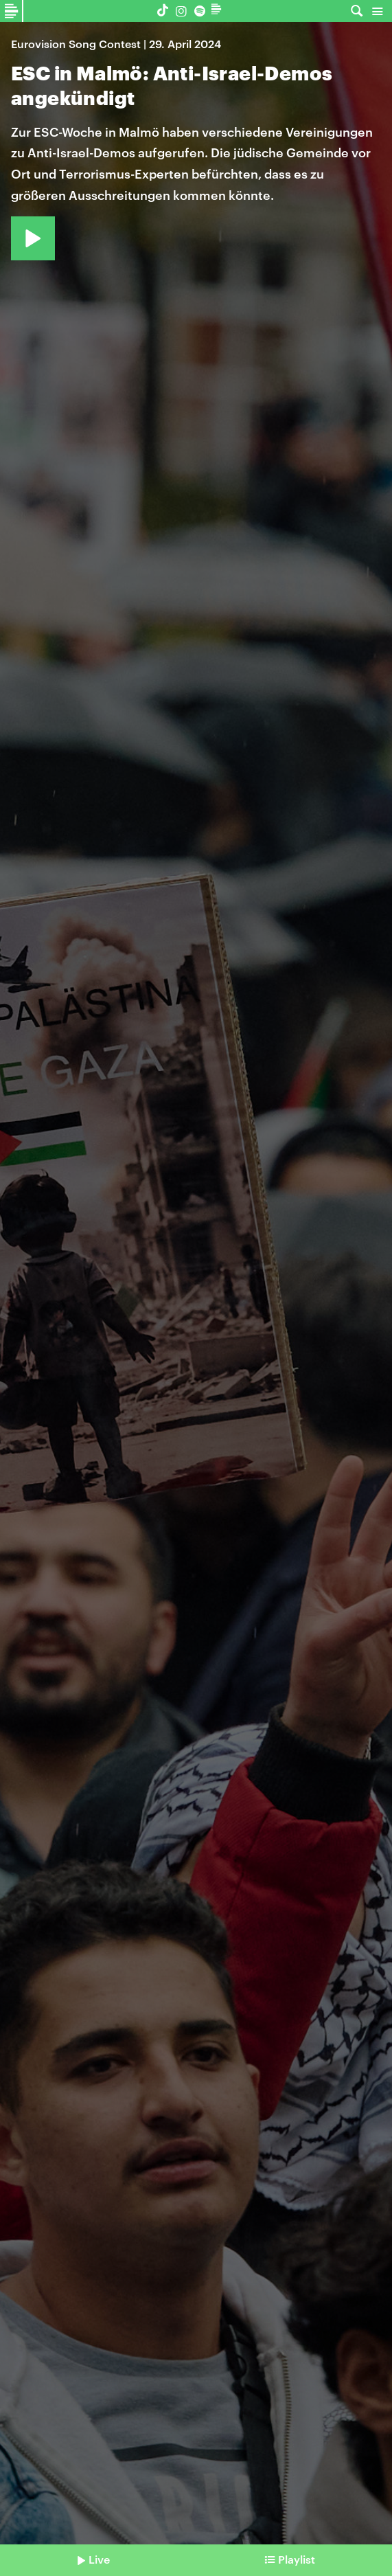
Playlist (296, 2559)
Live (99, 2559)
